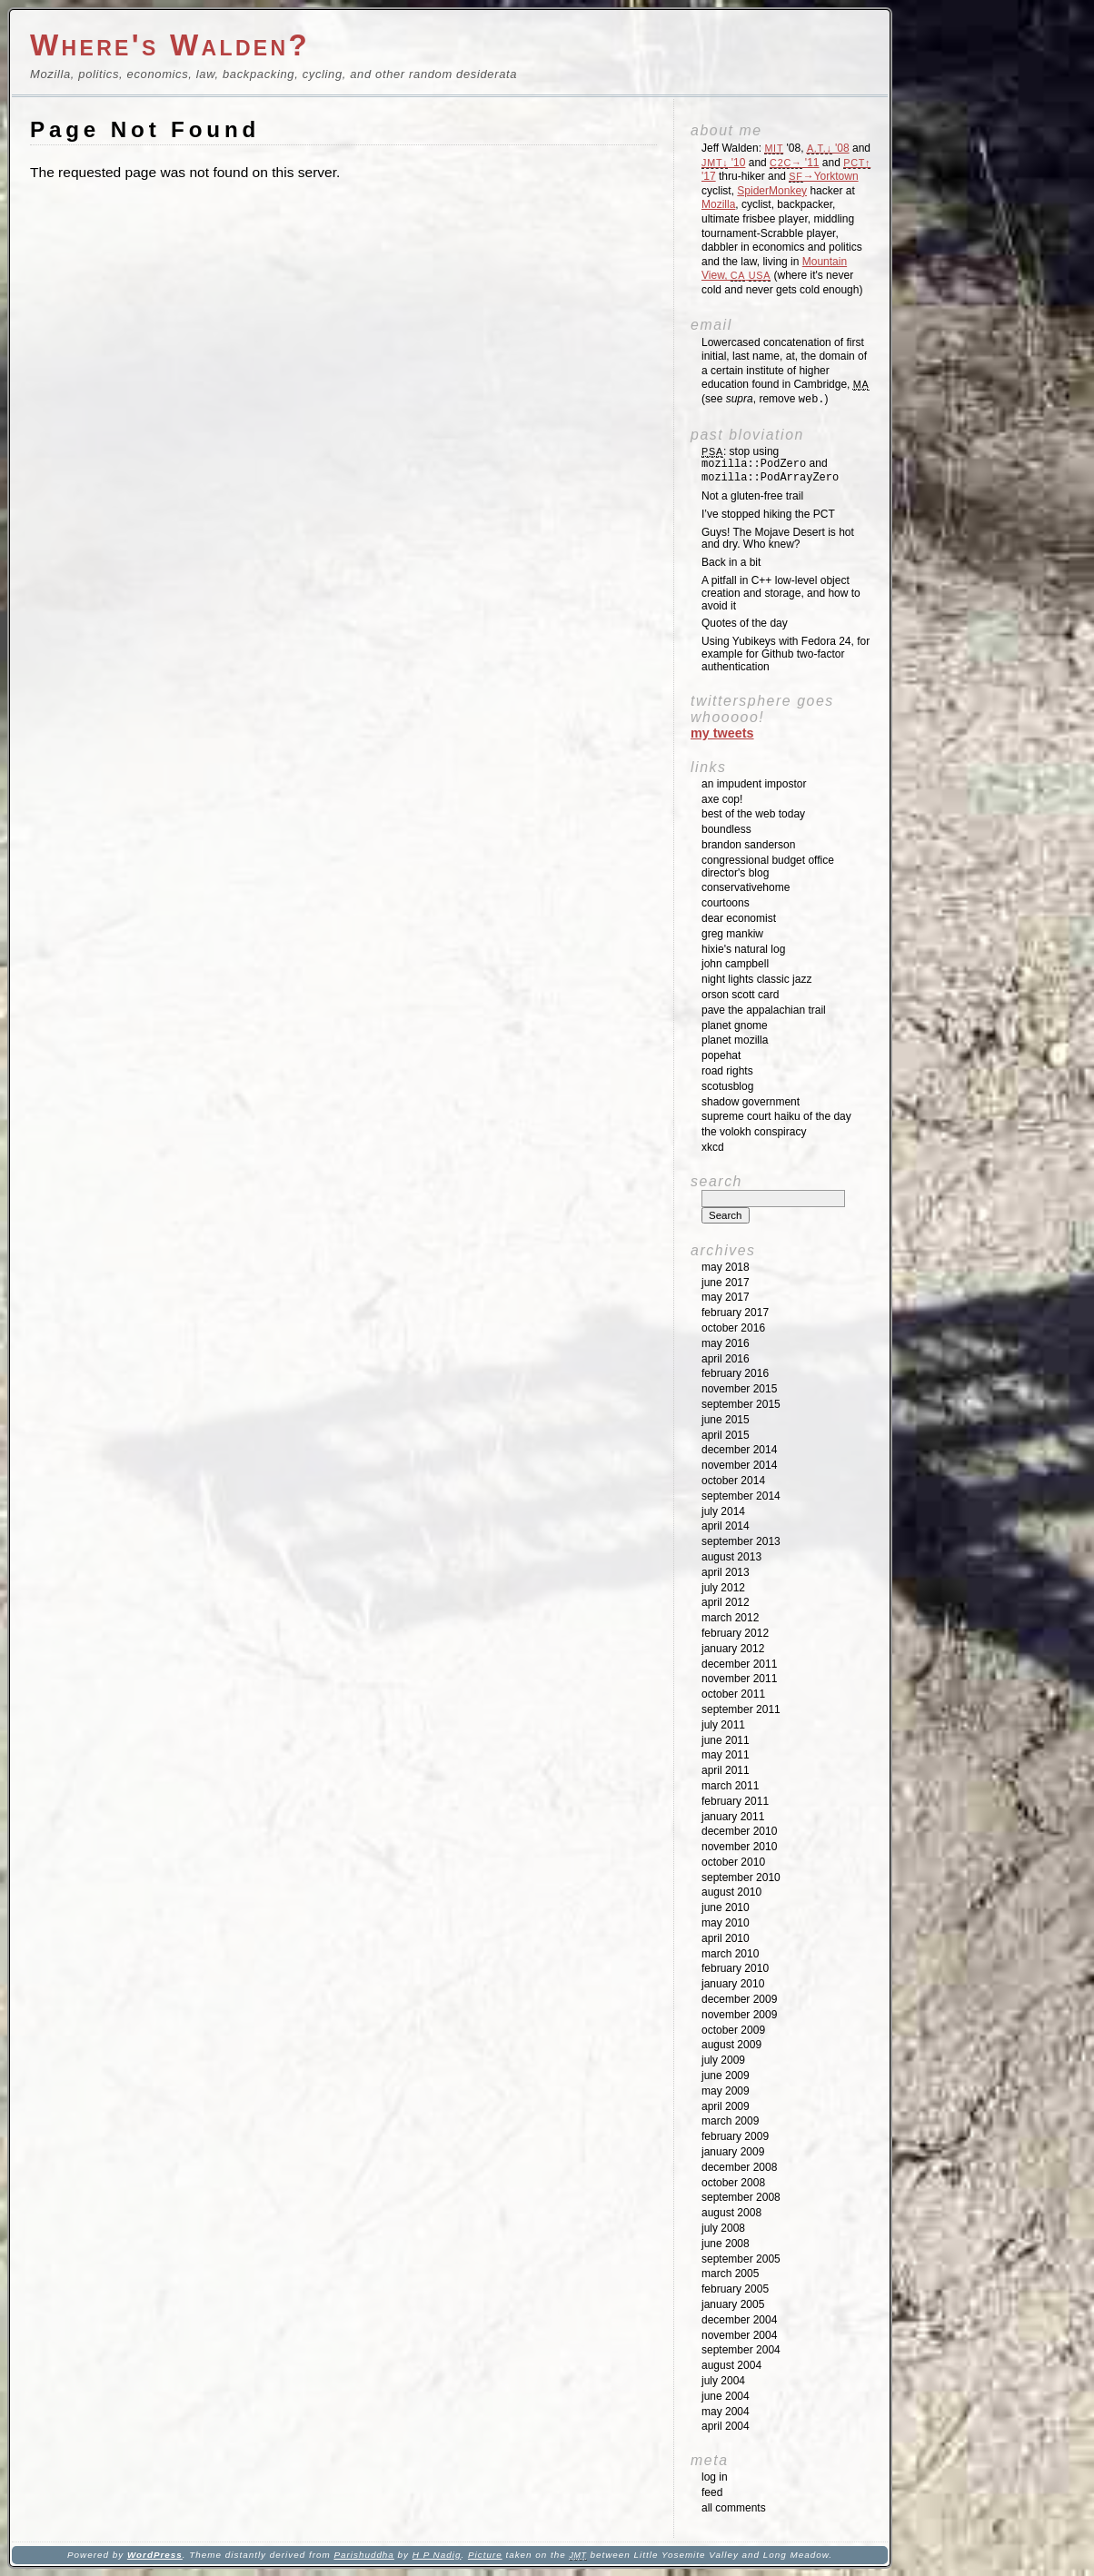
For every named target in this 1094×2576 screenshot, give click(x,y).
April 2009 (725, 2106)
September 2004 (741, 2349)
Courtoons (725, 903)
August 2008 (731, 2212)
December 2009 (739, 1999)
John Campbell (735, 963)
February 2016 (735, 1373)
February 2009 (735, 2136)
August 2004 (731, 2365)
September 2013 (741, 1541)
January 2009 (732, 2151)
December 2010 (739, 1831)
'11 (794, 162)
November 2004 (739, 2335)
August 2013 (731, 1557)
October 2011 (733, 1694)
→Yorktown (823, 176)
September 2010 (741, 1877)
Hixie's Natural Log (743, 949)
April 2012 (725, 1602)
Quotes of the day (744, 623)
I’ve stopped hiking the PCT (768, 514)
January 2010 (732, 1983)
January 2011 (732, 1816)
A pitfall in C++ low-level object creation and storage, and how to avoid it (780, 593)
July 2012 (723, 1587)
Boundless (726, 829)
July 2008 (723, 2228)
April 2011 (725, 1770)
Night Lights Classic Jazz (756, 979)
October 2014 (733, 1480)
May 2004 (725, 2411)
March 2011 (730, 1785)
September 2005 (741, 2259)
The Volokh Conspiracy (753, 1131)
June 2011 (725, 1740)
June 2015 (725, 1419)
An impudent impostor (753, 784)
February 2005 (735, 2289)
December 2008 (739, 2167)
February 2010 (735, 1968)
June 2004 (725, 2396)
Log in (714, 2477)
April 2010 (725, 1938)
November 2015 (739, 1388)
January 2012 (732, 1648)
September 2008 (741, 2197)
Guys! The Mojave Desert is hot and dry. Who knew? (777, 538)
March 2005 (730, 2273)
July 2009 (723, 2060)
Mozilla (718, 204)
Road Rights (727, 1071)
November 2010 (739, 1846)
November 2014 (739, 1465)
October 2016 (733, 1328)
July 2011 (723, 1725)
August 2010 (731, 1892)
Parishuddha (363, 2555)
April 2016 (725, 1358)
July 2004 (723, 2380)
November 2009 (739, 2014)
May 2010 (725, 1923)
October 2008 (733, 2182)
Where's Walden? (170, 45)
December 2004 (739, 2319)
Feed (711, 2492)
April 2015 (725, 1435)
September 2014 (741, 1496)
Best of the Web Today (753, 813)
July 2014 (723, 1511)
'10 (723, 162)
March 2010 (730, 1953)
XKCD (712, 1147)
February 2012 (735, 1633)
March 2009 (730, 2121)
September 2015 (741, 1404)
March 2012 (730, 1617)
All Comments (733, 2508)
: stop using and (770, 465)
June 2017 (725, 1282)
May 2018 (725, 1267)
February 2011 (735, 1801)
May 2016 (725, 1343)
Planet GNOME (734, 1025)
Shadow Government (750, 1101)
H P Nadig (437, 2555)
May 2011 (725, 1755)
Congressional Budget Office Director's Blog (767, 866)
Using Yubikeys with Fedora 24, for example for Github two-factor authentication (785, 654)
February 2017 (735, 1312)
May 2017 (725, 1297)
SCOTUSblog (727, 1086)
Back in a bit (731, 562)
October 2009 (733, 2030)
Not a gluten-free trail (752, 496)
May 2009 (725, 2091)
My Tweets (722, 733)
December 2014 (739, 1449)
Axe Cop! (721, 799)
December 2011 (739, 1664)
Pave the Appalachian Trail (763, 1010)
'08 (828, 148)
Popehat (721, 1055)
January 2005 (732, 2304)
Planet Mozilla (734, 1040)
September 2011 (741, 1709)
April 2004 (725, 2426)
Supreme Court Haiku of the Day (776, 1116)
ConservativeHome (745, 887)
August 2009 (731, 2044)
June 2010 (725, 1907)
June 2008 (725, 2243)
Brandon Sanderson (748, 844)
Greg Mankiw (732, 933)
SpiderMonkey (772, 190)
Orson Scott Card (740, 994)
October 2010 (733, 1862)
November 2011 (739, 1678)
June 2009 (725, 2075)
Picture (485, 2555)
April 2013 (725, 1572)
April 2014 (725, 1526)
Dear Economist (738, 918)
